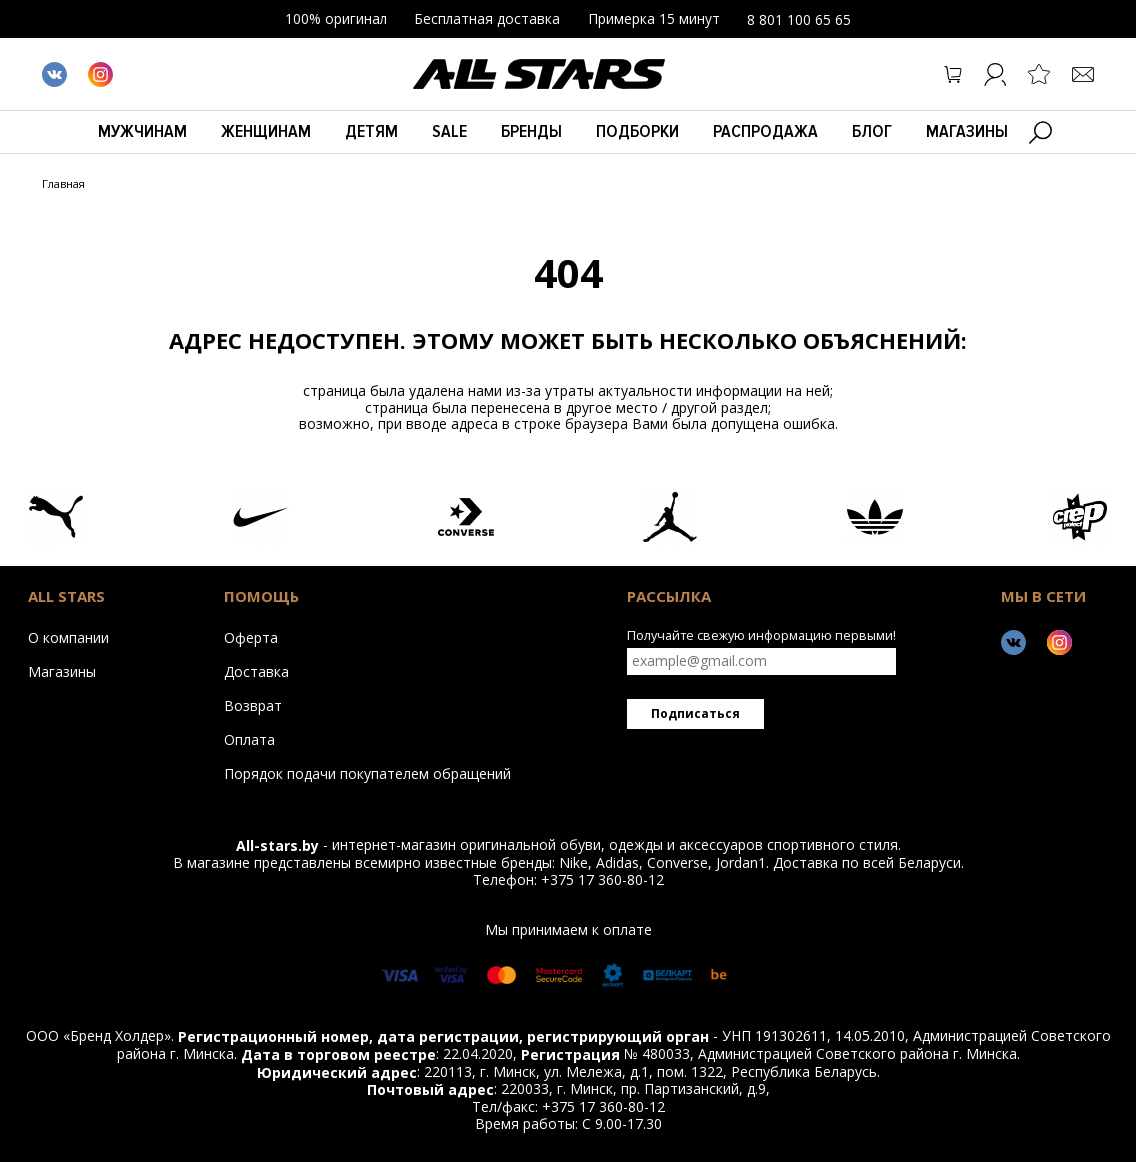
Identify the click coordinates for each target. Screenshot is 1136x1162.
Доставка (256, 671)
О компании (68, 637)
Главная (63, 184)
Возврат (253, 705)
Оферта (251, 637)
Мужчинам (142, 131)
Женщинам (266, 131)
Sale (449, 131)
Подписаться (695, 713)
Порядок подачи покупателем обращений (367, 773)
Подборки (637, 131)
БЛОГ (872, 131)
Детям (371, 131)
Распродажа (765, 131)
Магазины (967, 131)
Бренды (531, 131)
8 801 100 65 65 (799, 19)
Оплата (249, 739)
